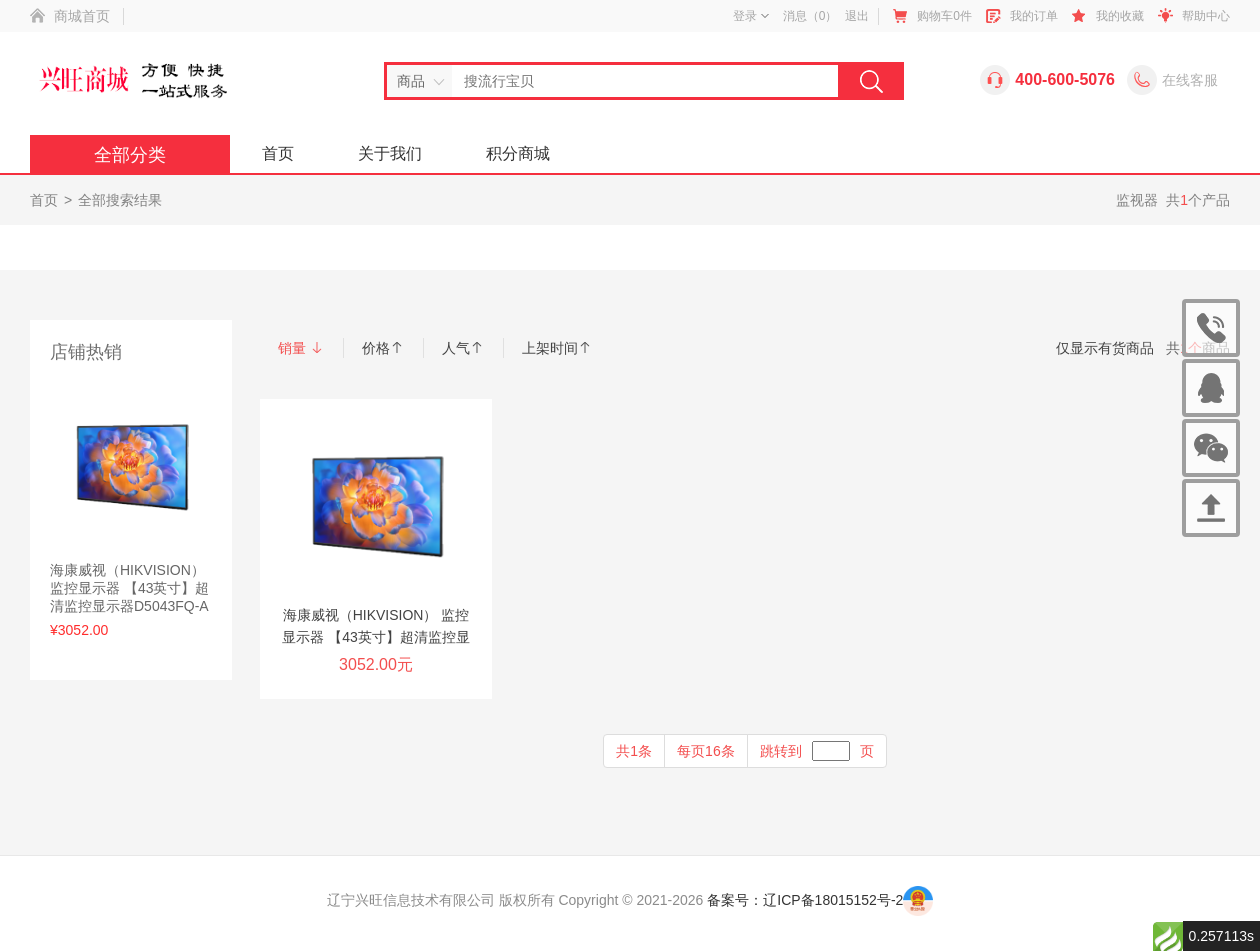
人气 (463, 348)
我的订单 (1034, 16)
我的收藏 (1120, 16)
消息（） (810, 16)
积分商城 (518, 153)
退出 (857, 16)
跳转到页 (817, 751)
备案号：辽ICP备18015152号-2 (805, 900)
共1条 (634, 751)
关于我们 (390, 153)
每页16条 (706, 751)
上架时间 (557, 348)
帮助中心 (1206, 16)
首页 (278, 153)
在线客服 (1190, 80)
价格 (383, 348)
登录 (751, 16)
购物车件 (944, 16)
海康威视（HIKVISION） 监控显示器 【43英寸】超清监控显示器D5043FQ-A (129, 588)
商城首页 (82, 16)
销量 (301, 348)
